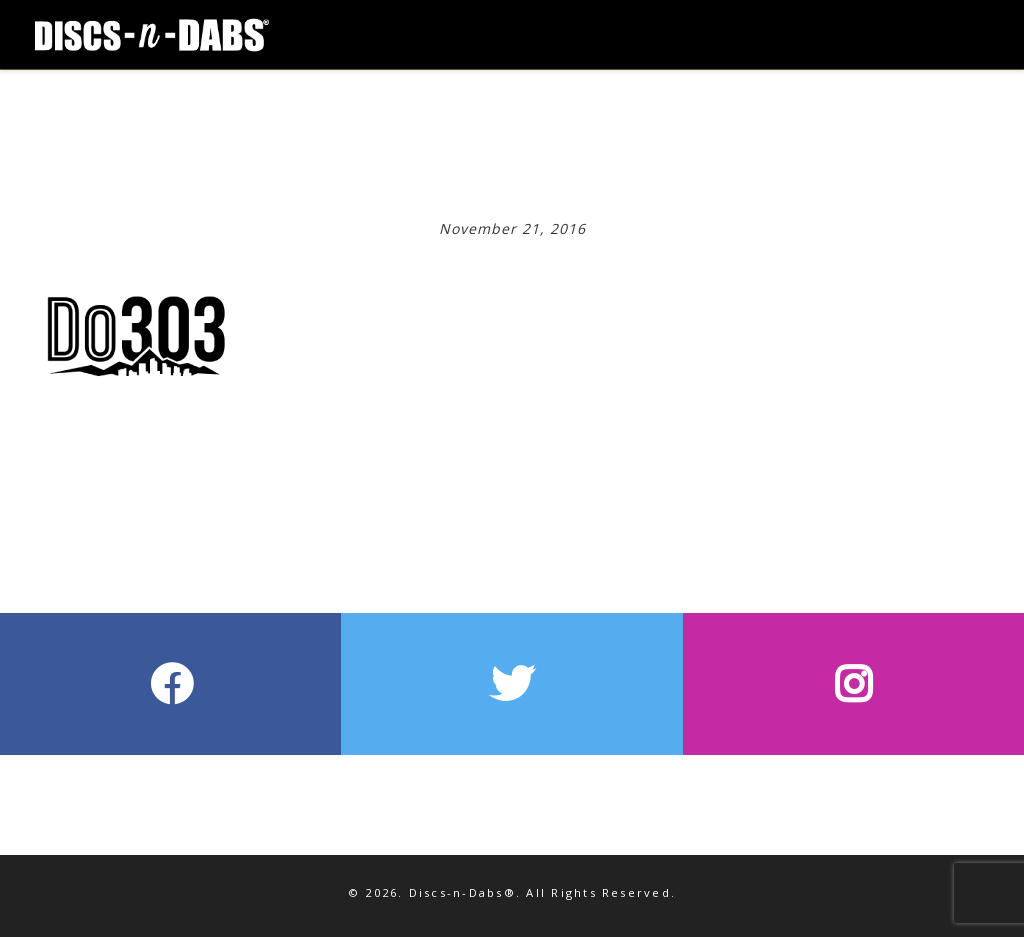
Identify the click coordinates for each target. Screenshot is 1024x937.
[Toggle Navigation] (930, 20)
